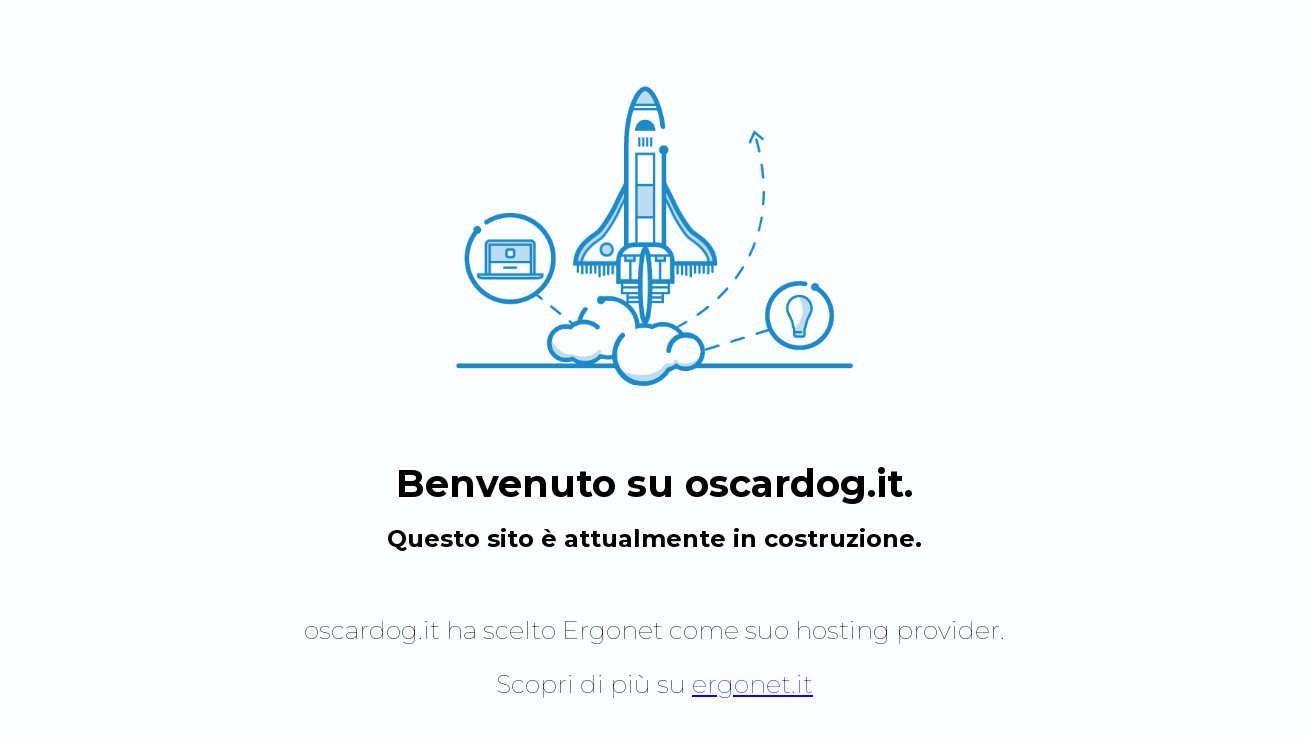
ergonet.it (752, 684)
